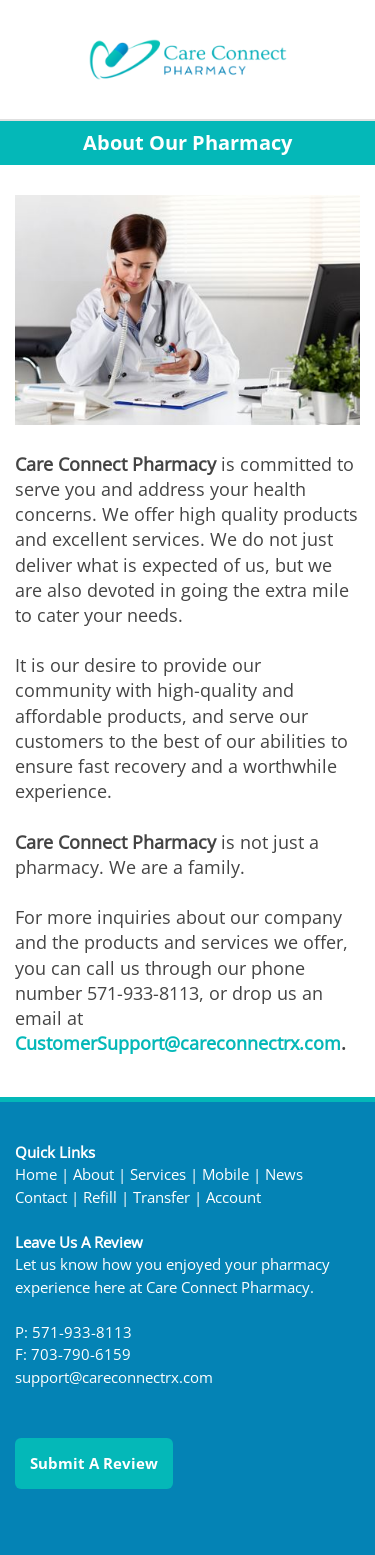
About (93, 1174)
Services (158, 1174)
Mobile (225, 1174)
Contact (41, 1197)
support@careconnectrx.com (114, 1377)
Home (36, 1174)
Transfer (161, 1197)
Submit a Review (94, 1463)
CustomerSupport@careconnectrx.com (178, 1043)
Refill (100, 1197)
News (284, 1174)
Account (233, 1197)
